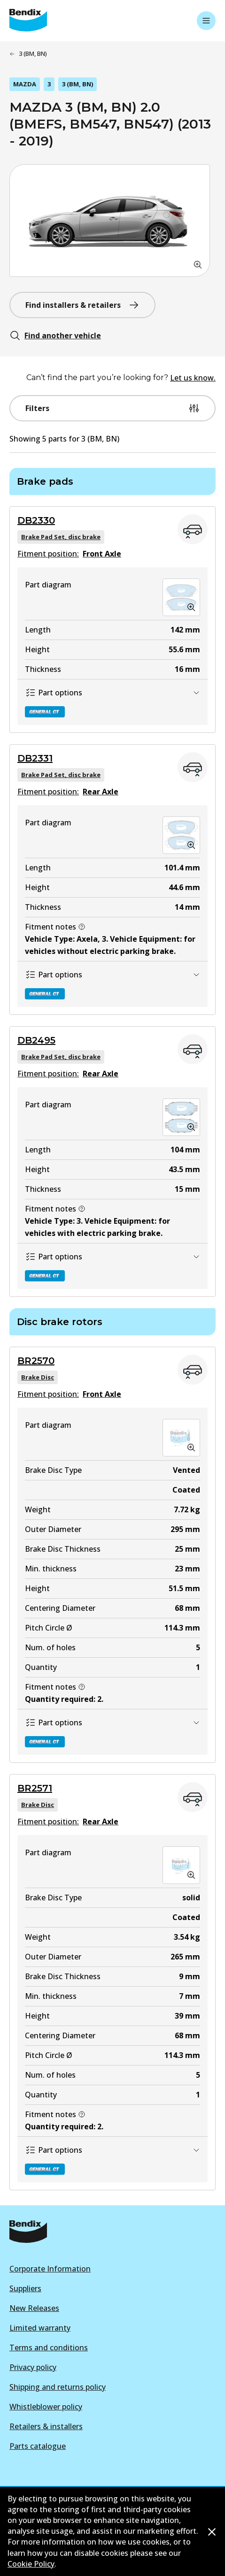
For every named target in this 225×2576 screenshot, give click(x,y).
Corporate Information (50, 2269)
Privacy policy (32, 2367)
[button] (109, 220)
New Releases (34, 2308)
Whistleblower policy (45, 2406)
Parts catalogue (37, 2446)
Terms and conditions (48, 2347)
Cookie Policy (31, 2564)
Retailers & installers (46, 2426)
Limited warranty (39, 2328)
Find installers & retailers (82, 305)
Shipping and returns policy (57, 2387)
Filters (112, 408)
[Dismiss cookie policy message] (211, 2531)
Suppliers (25, 2288)
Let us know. (193, 378)
